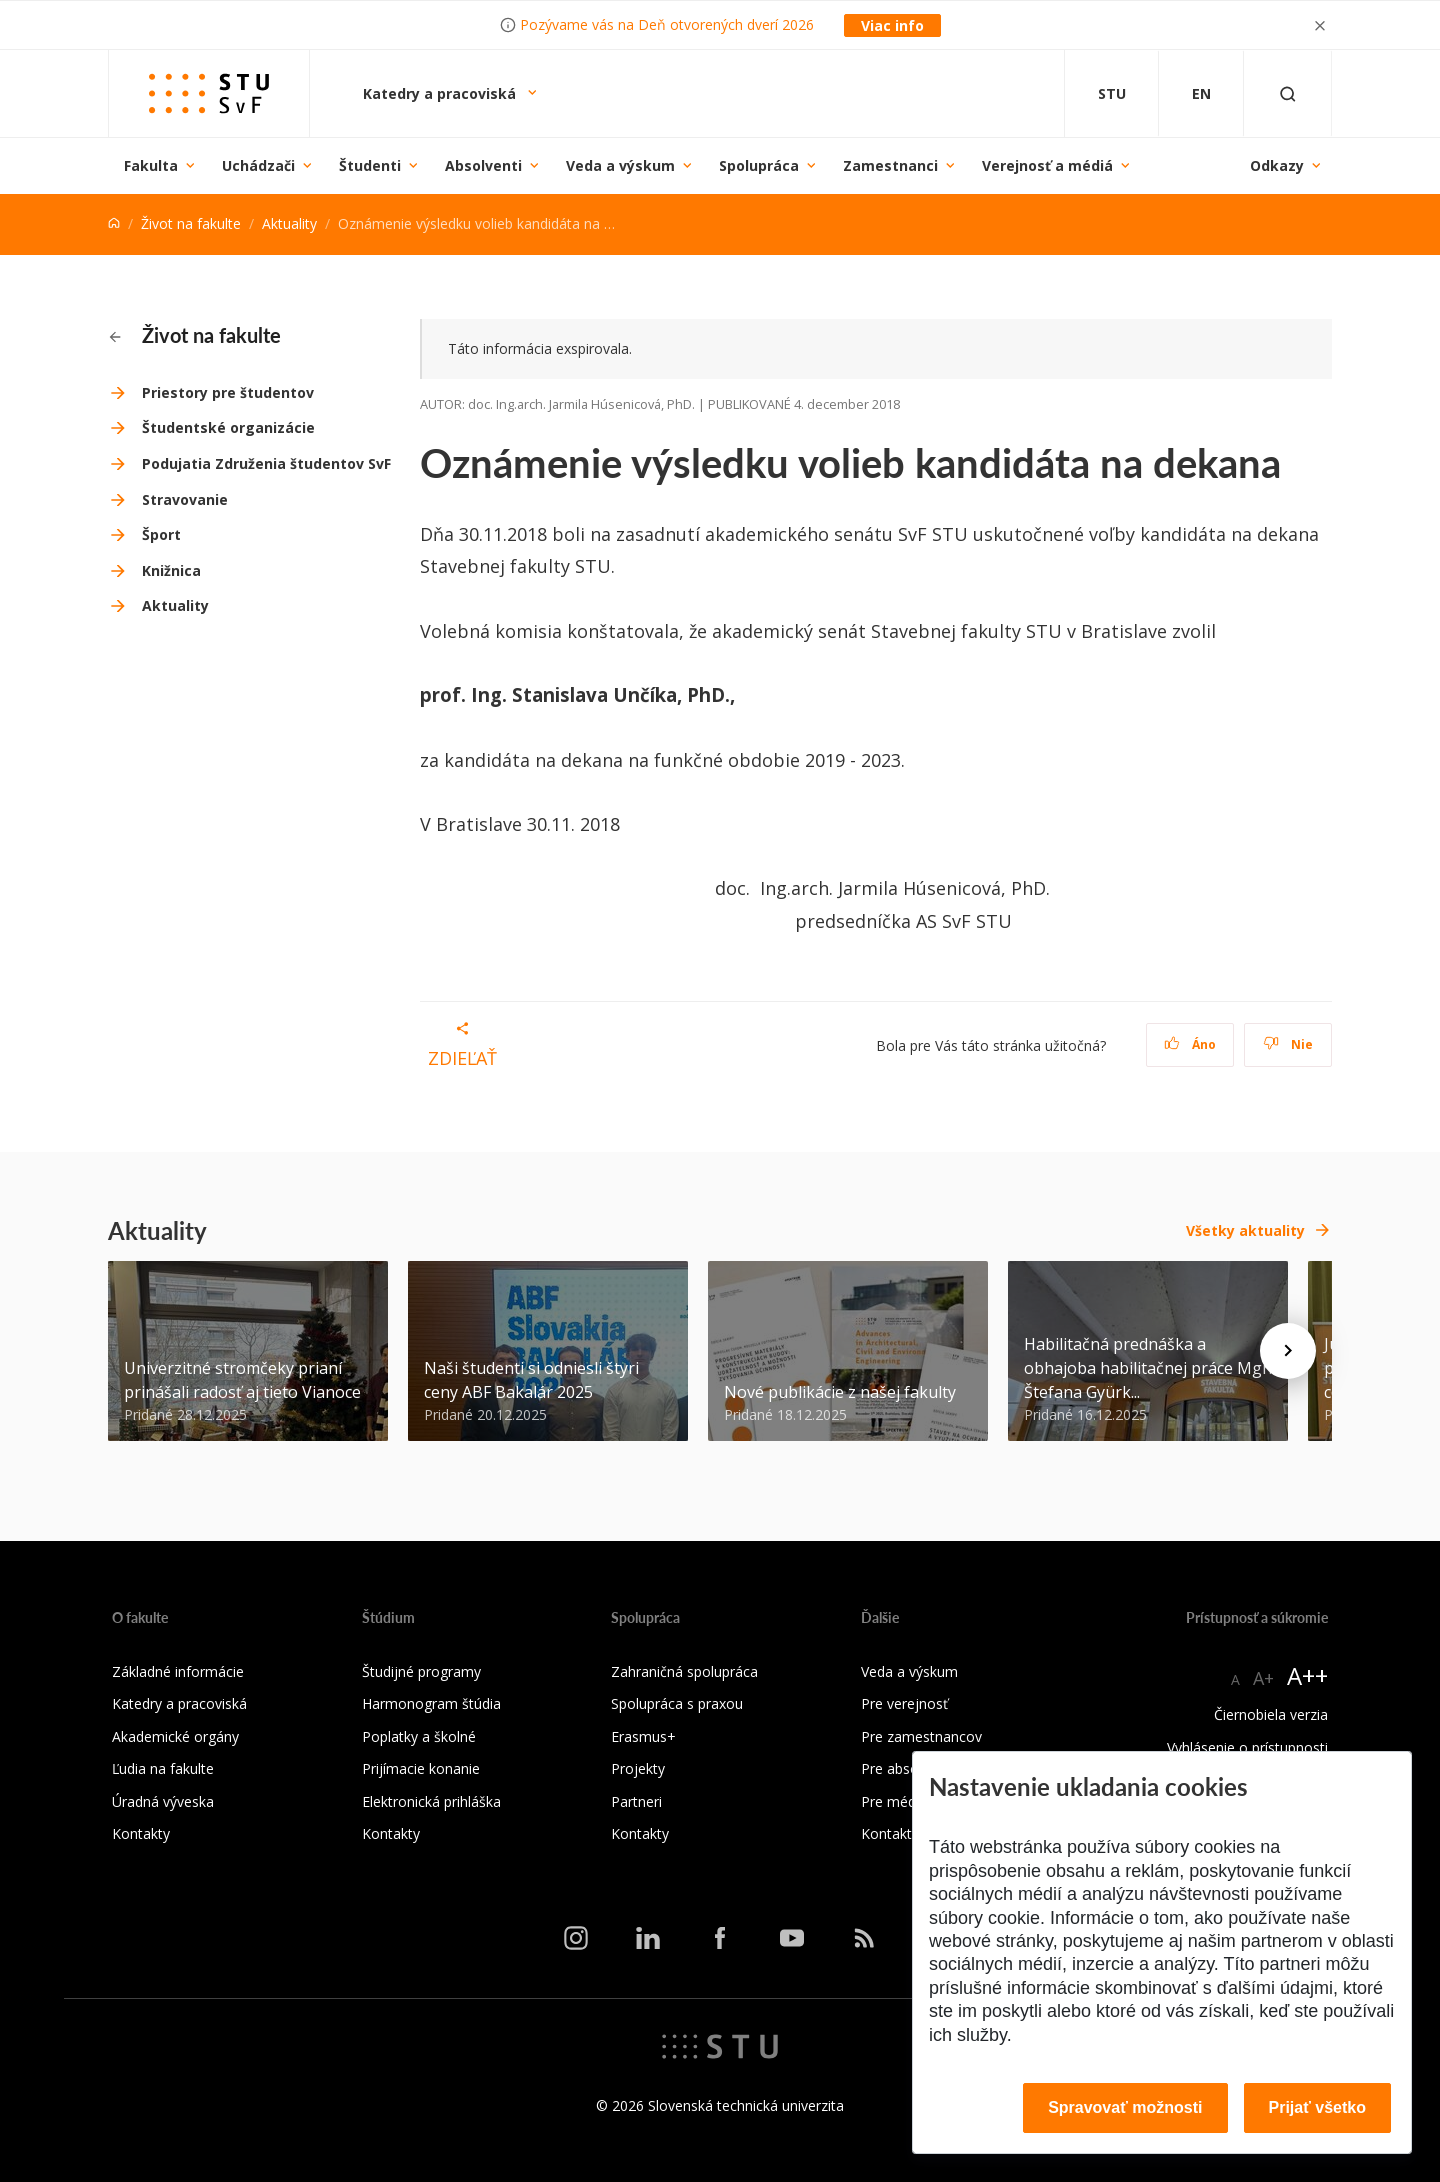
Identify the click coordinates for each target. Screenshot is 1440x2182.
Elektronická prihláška (431, 1801)
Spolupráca (759, 165)
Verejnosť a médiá (1047, 165)
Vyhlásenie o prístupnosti (1247, 1747)
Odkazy (1277, 165)
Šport (161, 534)
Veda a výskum (620, 165)
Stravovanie (185, 499)
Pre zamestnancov (921, 1736)
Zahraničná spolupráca (684, 1671)
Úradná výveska (163, 1801)
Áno (1190, 1044)
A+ (1263, 1678)
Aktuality (289, 223)
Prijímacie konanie (421, 1768)
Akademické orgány (175, 1736)
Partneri (636, 1801)
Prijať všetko (1318, 2107)
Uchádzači (258, 165)
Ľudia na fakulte (163, 1768)
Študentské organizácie (228, 427)
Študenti (370, 165)
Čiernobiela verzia (1271, 1714)
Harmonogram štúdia (431, 1703)
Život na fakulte (191, 223)
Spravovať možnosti (1125, 2107)
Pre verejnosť (904, 1703)
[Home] (114, 223)
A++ (1307, 1675)
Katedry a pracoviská (441, 93)
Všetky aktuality (1245, 1230)
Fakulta (151, 165)
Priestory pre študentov (228, 392)
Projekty (638, 1768)
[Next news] (1288, 1351)
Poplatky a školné (419, 1736)
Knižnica (171, 570)
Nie (1288, 1044)
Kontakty (141, 1833)
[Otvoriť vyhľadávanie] (1288, 93)
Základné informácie (178, 1671)
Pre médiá (894, 1801)
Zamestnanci (890, 165)
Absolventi (483, 165)
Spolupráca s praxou (677, 1703)
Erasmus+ (643, 1736)
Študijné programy (421, 1671)
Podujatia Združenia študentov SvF (266, 463)
